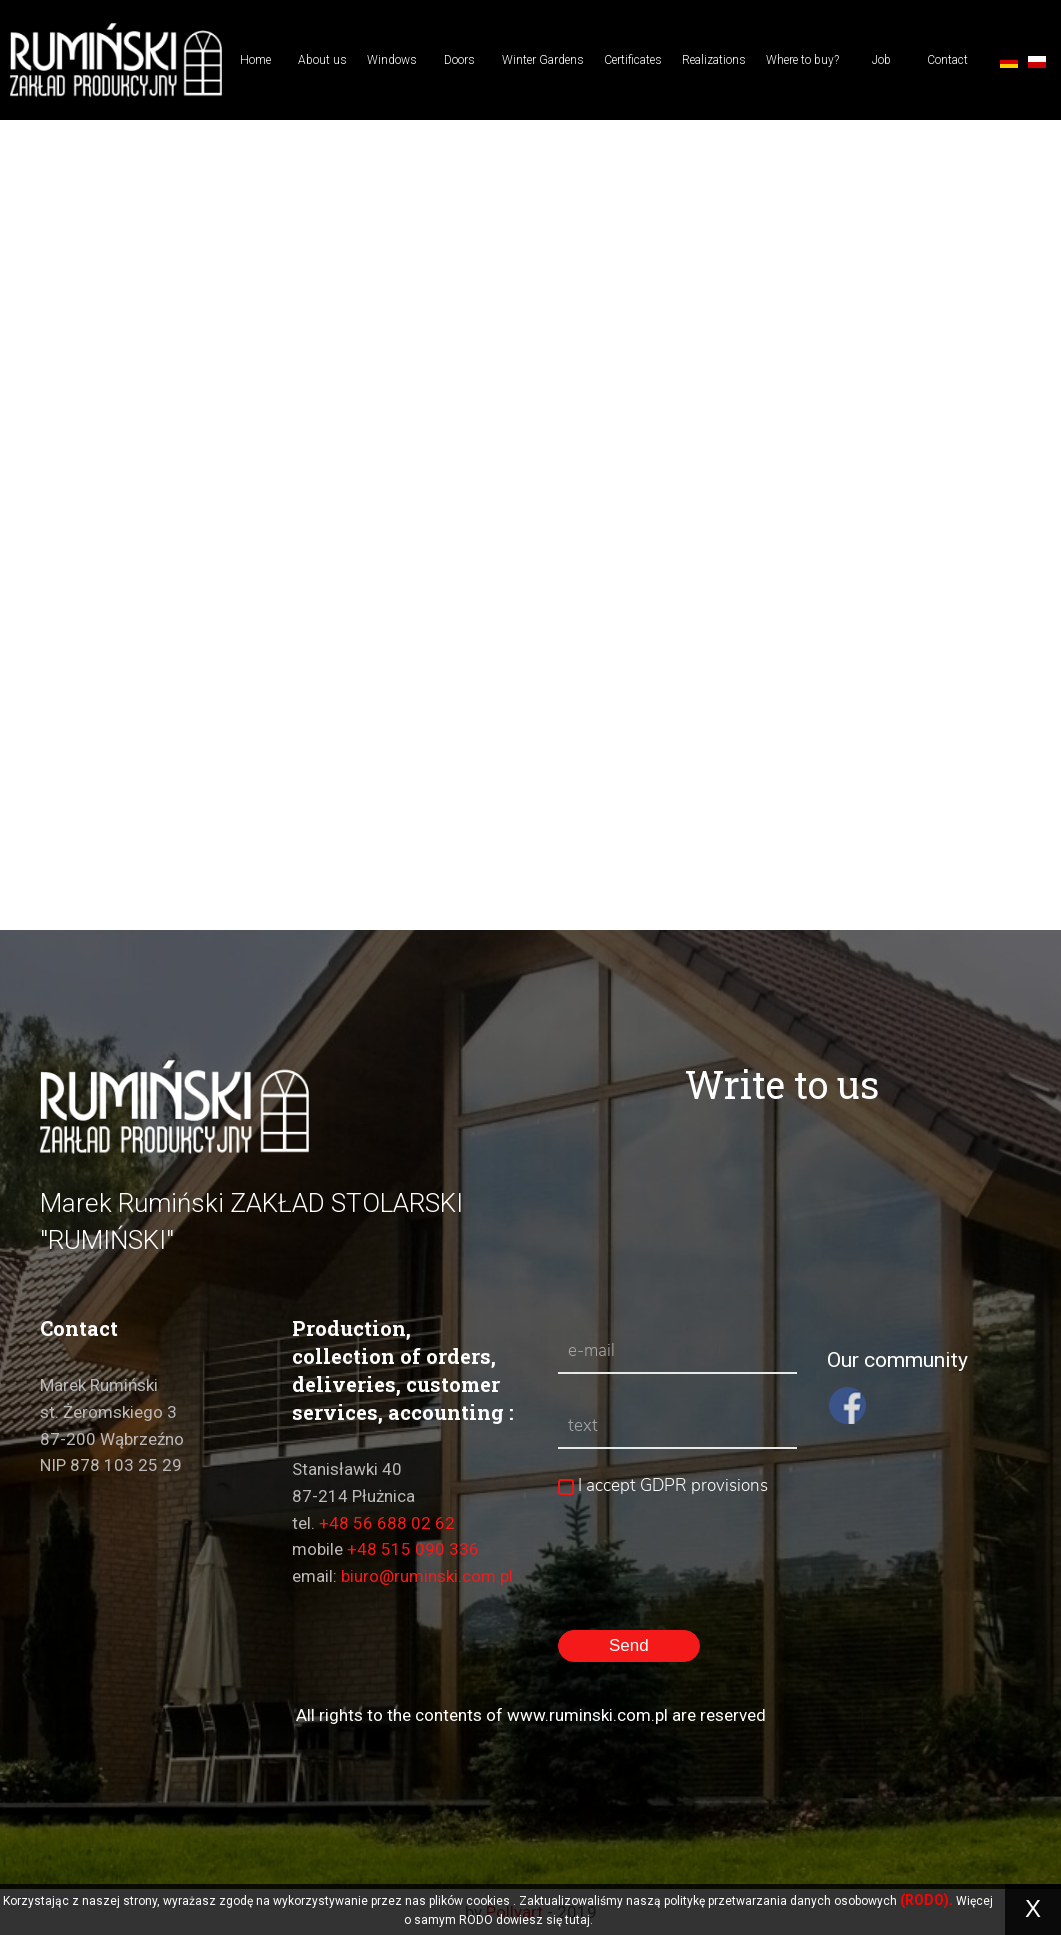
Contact (947, 60)
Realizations (714, 60)
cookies (488, 1901)
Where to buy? (802, 60)
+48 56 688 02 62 (387, 1523)
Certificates (633, 60)
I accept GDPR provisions (663, 1485)
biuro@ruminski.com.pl (427, 1576)
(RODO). (926, 1900)
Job (881, 60)
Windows (392, 60)
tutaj (577, 1920)
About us (322, 60)
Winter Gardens (543, 60)
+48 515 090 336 (413, 1549)
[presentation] (710, 1629)
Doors (459, 60)
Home (255, 60)
